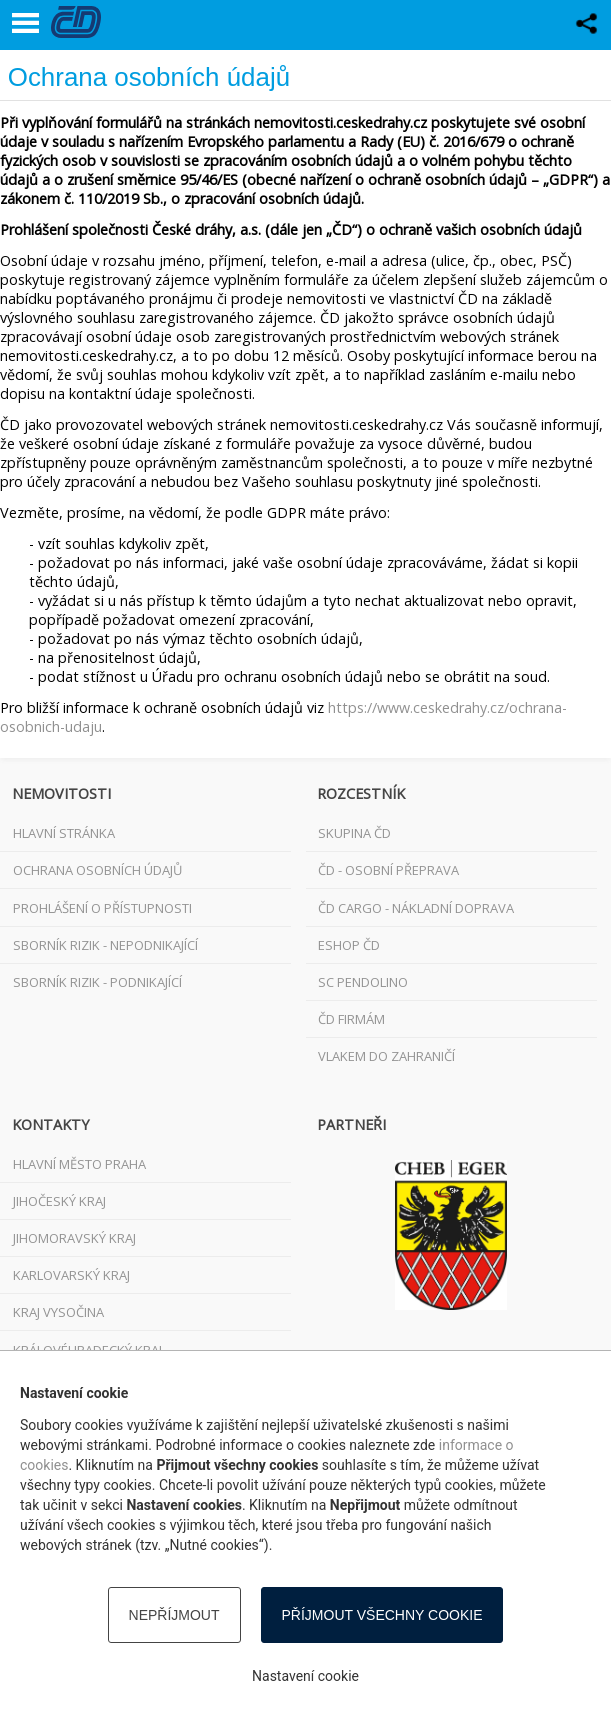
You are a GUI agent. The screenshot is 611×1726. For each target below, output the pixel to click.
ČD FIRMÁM (351, 1019)
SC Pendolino (363, 982)
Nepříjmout (174, 1615)
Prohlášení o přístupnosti (102, 908)
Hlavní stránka (64, 833)
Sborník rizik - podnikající (97, 982)
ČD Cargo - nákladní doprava (416, 908)
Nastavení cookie (305, 1676)
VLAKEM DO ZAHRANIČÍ (386, 1056)
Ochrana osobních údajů (97, 870)
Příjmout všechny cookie (382, 1615)
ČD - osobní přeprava (388, 870)
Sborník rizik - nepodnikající (105, 945)
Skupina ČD (354, 833)
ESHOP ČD (349, 945)
